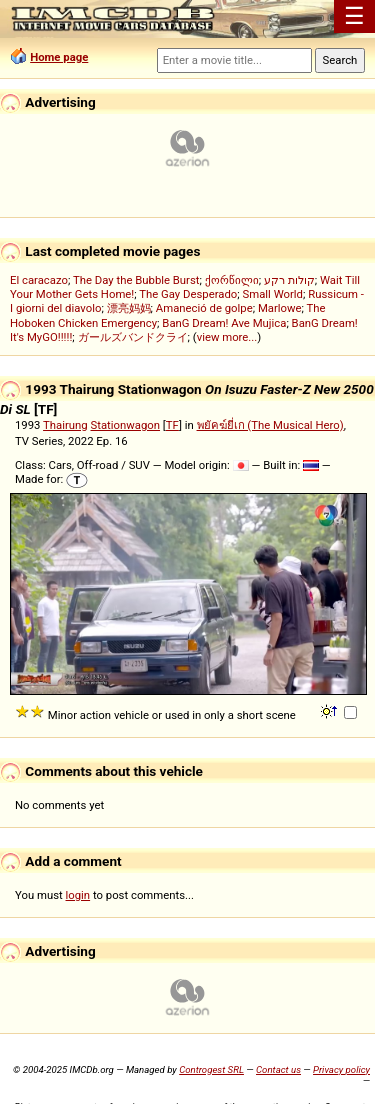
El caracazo (39, 280)
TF (172, 425)
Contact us (278, 1069)
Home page (59, 57)
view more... (227, 337)
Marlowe (280, 308)
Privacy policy (341, 1069)
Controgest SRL (211, 1069)
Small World (273, 294)
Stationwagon (126, 425)
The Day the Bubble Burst (136, 280)
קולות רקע (289, 280)
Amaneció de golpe (204, 308)
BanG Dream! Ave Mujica (224, 323)
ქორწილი (232, 280)
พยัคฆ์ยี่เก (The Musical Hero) (270, 425)
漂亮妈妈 (129, 308)
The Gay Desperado (188, 294)
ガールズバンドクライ (133, 337)
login (78, 895)
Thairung (65, 425)
